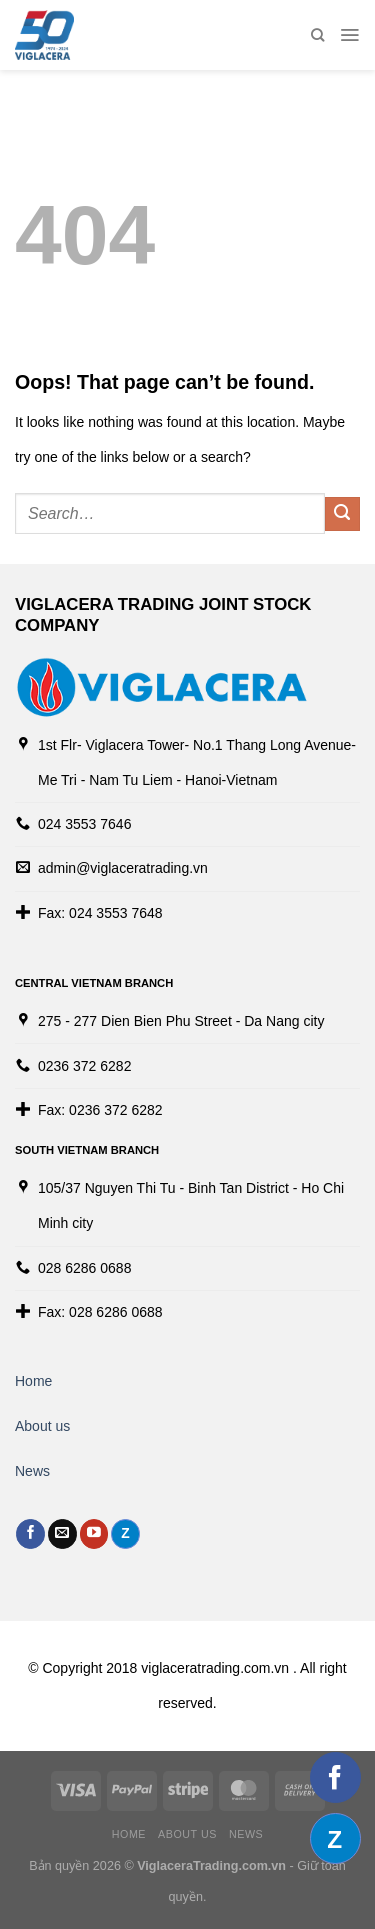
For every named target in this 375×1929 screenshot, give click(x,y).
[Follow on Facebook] (30, 1534)
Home (33, 1381)
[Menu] (349, 35)
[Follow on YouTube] (94, 1534)
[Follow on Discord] (125, 1534)
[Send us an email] (62, 1534)
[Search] (317, 35)
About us (42, 1426)
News (32, 1471)
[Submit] (342, 514)
